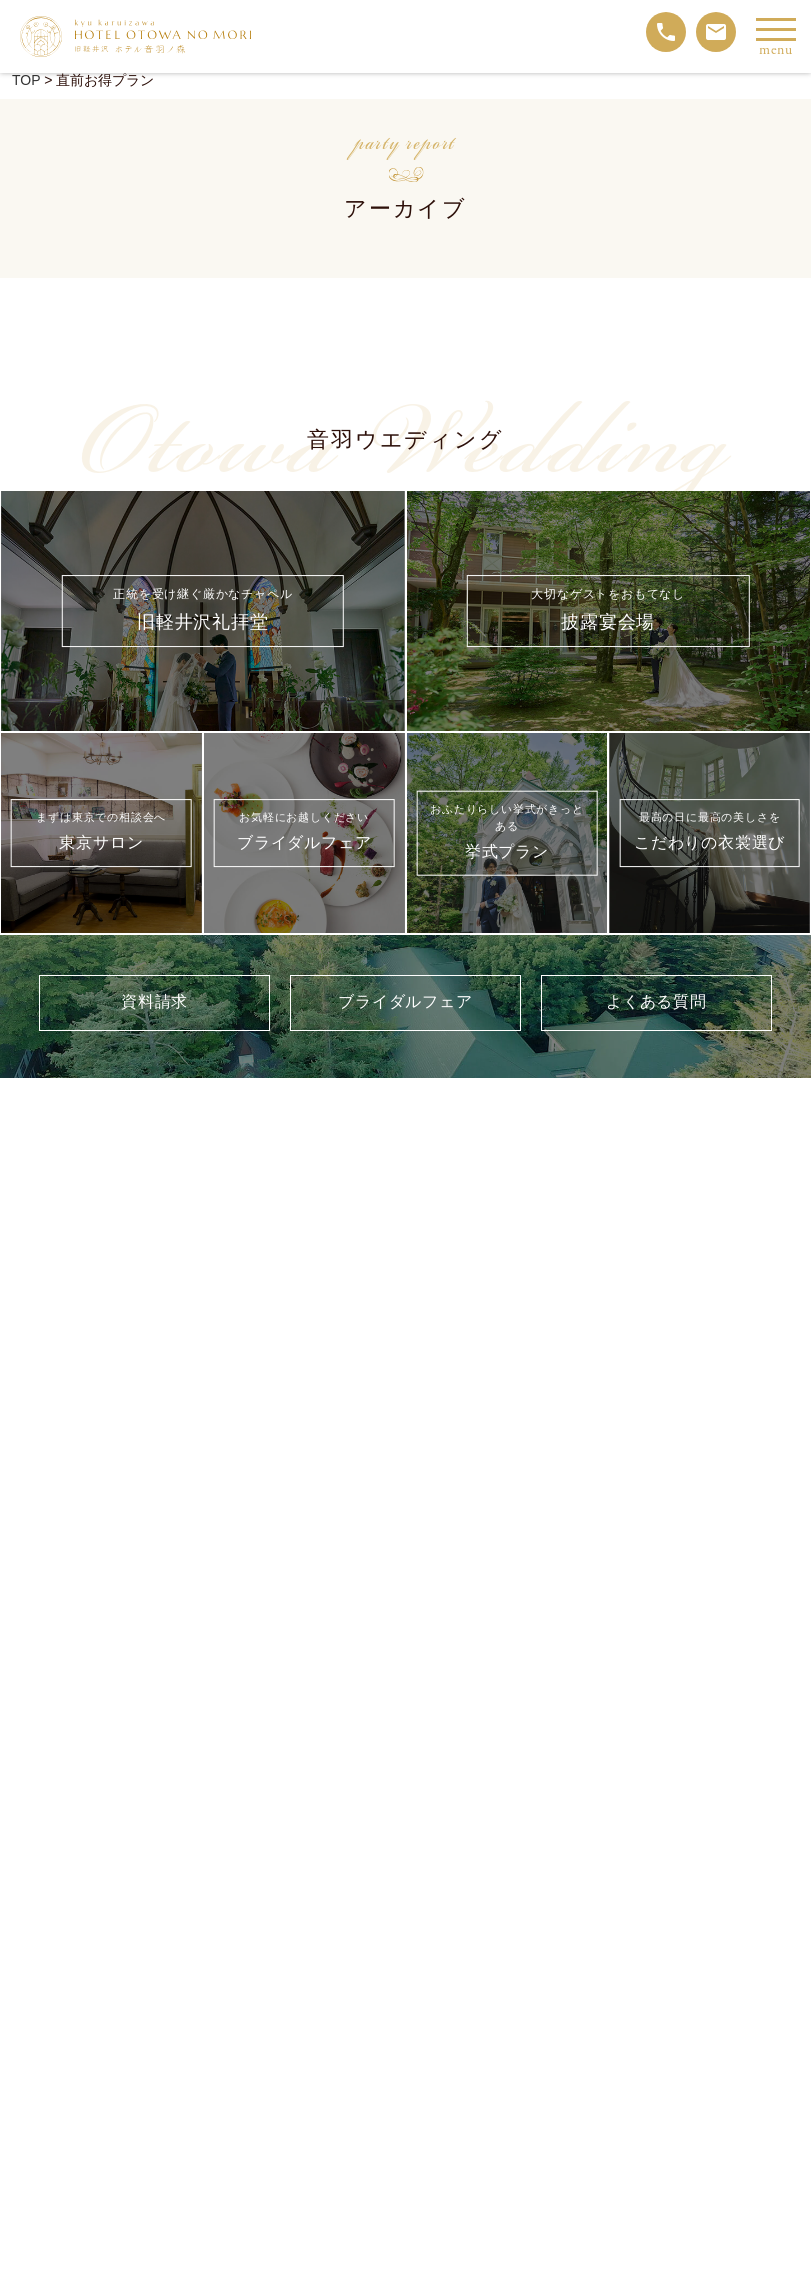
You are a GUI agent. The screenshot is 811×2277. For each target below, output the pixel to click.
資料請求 (154, 1002)
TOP (26, 80)
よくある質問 (656, 1002)
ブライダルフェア (405, 1002)
